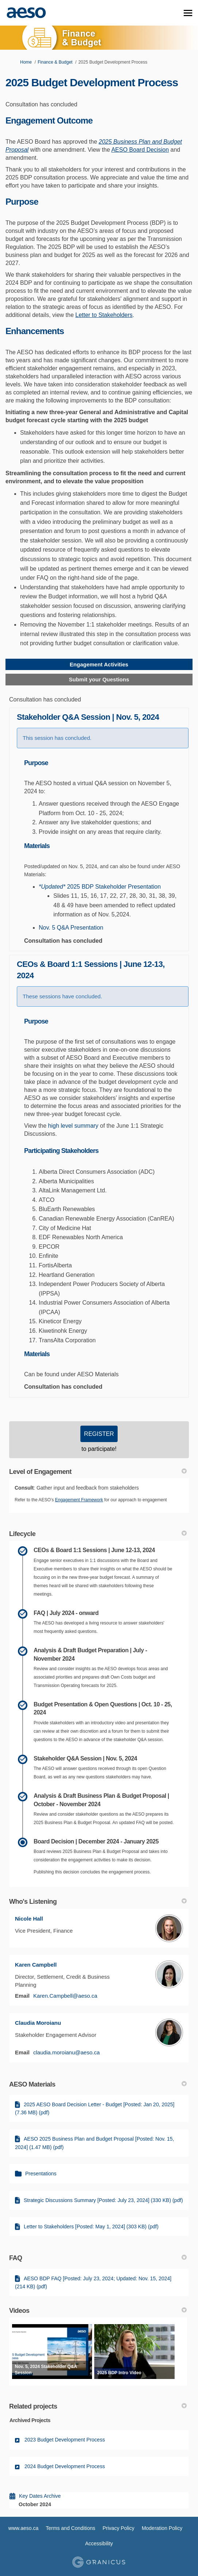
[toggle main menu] (188, 13)
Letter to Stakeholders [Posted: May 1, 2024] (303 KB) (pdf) (91, 2226)
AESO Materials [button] (98, 2084)
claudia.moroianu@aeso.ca (66, 2052)
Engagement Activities (99, 664)
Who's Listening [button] (98, 1901)
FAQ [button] (98, 2258)
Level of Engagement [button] (98, 1471)
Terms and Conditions (70, 2528)
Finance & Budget (55, 62)
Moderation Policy (162, 2528)
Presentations (41, 2173)
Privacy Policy (118, 2528)
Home (26, 62)
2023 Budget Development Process (64, 2440)
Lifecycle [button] (98, 1533)
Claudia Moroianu (38, 2023)
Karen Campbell (36, 1965)
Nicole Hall (29, 1918)
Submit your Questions (99, 679)
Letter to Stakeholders (104, 315)
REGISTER (99, 1434)
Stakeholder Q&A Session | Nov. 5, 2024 (88, 717)
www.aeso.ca (23, 2528)
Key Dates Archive (40, 2496)
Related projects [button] (98, 2406)
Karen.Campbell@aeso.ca (65, 1996)
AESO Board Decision (140, 150)
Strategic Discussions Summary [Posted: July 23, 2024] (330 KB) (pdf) (103, 2200)
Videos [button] (98, 2310)
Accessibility (99, 2543)
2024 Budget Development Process (64, 2466)
